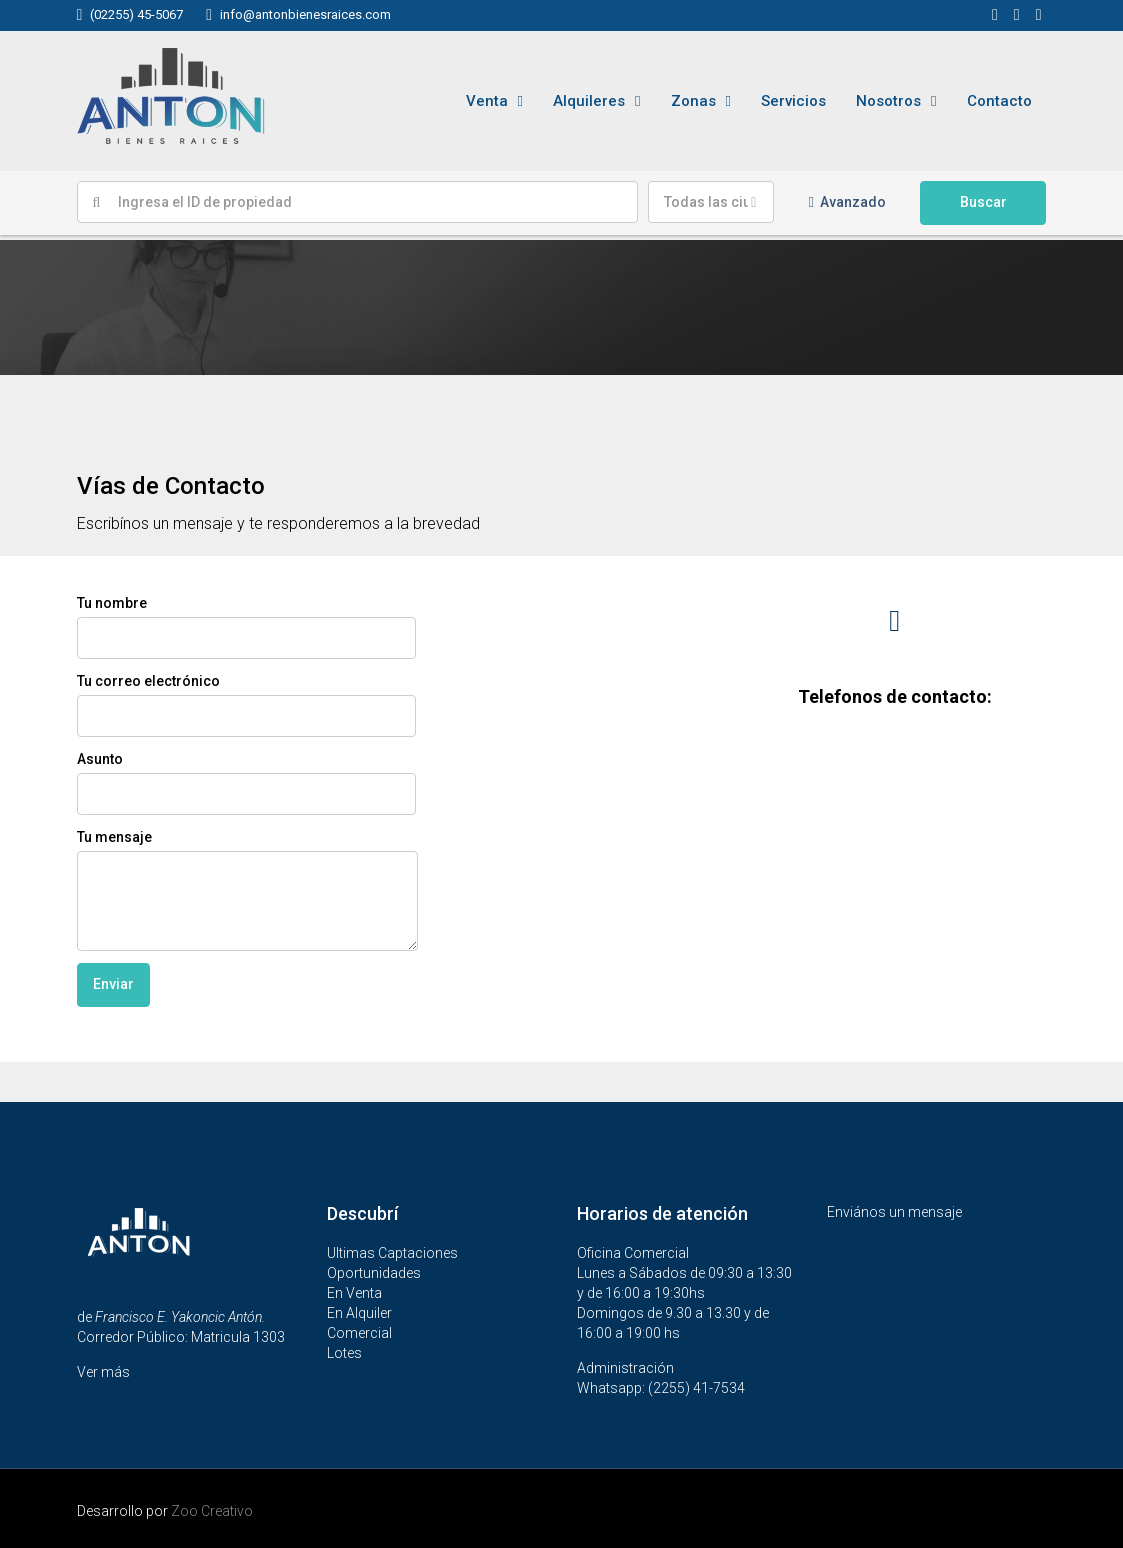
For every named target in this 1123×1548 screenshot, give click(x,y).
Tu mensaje (247, 890)
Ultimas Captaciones (392, 1253)
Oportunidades (374, 1273)
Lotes (344, 1353)
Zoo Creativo (212, 1511)
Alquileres (589, 101)
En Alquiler (359, 1313)
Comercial (359, 1333)
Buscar (983, 202)
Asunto (246, 783)
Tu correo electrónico (246, 705)
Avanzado (847, 202)
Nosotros (888, 101)
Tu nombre (246, 627)
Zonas (693, 101)
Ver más (103, 1372)
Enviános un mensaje (894, 1212)
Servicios (793, 101)
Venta (487, 101)
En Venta (354, 1293)
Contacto (999, 101)
